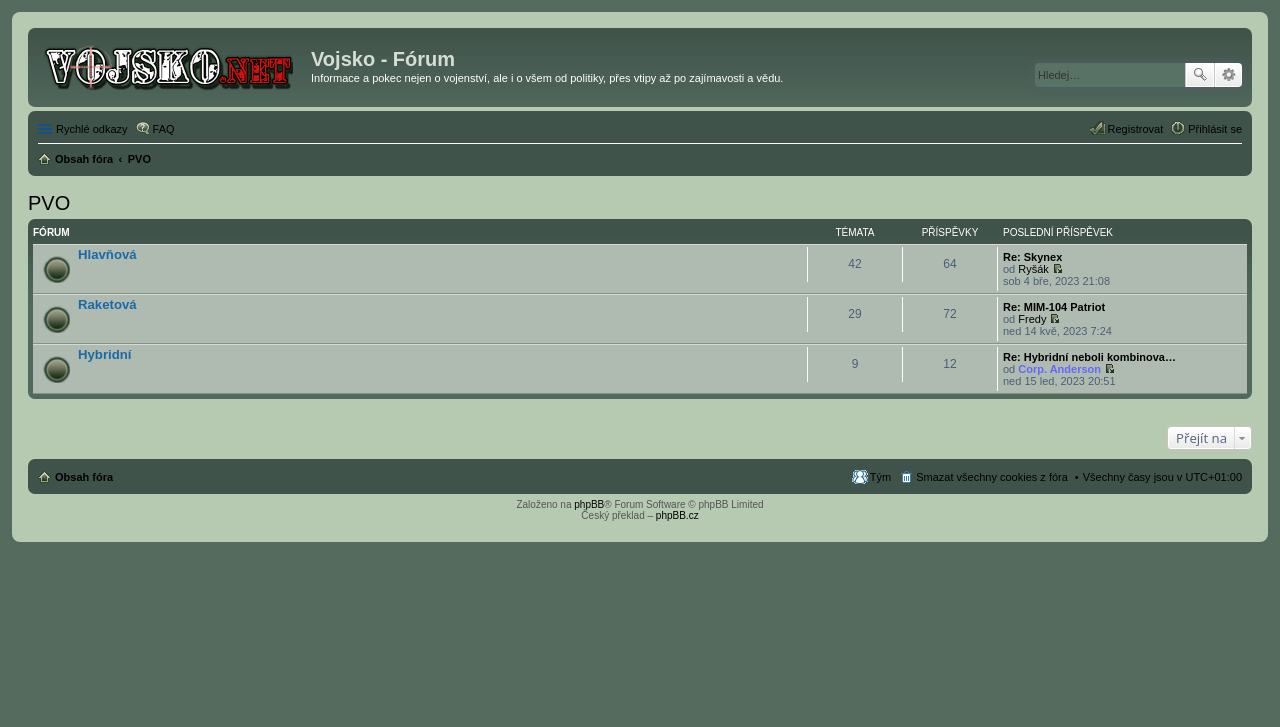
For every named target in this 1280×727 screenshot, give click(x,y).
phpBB (589, 504)
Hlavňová (107, 254)
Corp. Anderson (1059, 369)
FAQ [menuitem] (164, 129)
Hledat (1200, 75)
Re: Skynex (1032, 257)
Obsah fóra (84, 477)
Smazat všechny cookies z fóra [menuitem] (992, 477)
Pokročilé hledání (1228, 75)
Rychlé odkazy (92, 129)
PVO (49, 203)
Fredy (1032, 319)
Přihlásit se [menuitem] (1215, 129)
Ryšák (1033, 269)
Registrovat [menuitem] (1136, 129)
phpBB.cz (677, 515)
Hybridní (104, 354)
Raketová (107, 304)
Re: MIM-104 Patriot (1054, 307)
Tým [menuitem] (880, 477)
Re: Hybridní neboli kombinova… (1089, 357)
